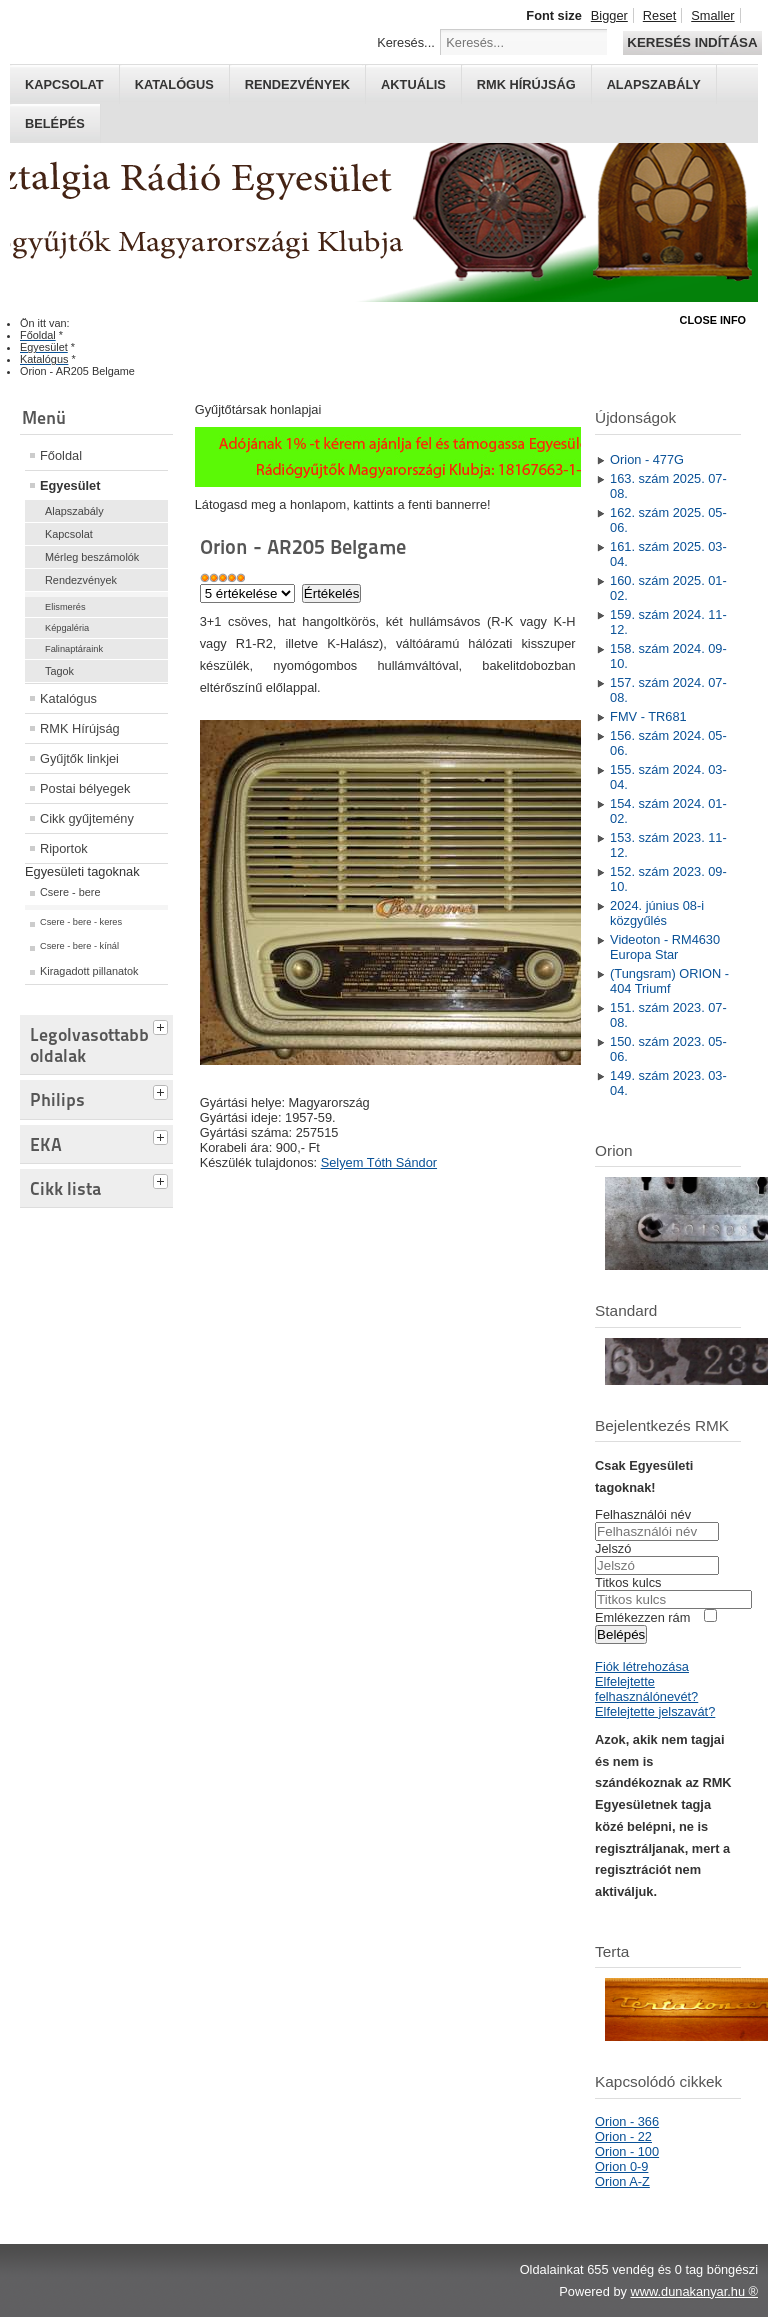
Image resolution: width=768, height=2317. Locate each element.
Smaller (712, 15)
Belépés (55, 123)
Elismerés (65, 607)
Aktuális (413, 84)
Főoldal (61, 455)
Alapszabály (654, 84)
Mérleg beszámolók (92, 557)
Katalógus (174, 84)
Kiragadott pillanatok (89, 971)
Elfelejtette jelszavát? (655, 1711)
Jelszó (613, 1548)
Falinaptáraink (74, 649)
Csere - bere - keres (81, 922)
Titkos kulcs (628, 1582)
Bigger (609, 15)
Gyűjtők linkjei (79, 758)
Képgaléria (67, 628)
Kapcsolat (64, 84)
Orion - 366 (627, 2121)
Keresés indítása (692, 42)
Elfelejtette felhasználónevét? (646, 1689)
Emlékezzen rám (642, 1617)
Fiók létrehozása (642, 1666)
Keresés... (406, 42)
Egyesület (70, 485)
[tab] (163, 1025)
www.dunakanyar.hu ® (694, 2291)
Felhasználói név (643, 1514)
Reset (659, 15)
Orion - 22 (623, 2136)
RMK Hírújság (80, 728)
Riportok (64, 848)
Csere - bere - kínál (79, 946)
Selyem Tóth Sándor (379, 1162)
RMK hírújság (526, 84)
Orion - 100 (627, 2151)
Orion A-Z (622, 2181)
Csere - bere (70, 892)
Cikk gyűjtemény (87, 818)
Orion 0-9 (621, 2166)
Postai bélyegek (85, 788)
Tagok (59, 671)
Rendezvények (297, 84)
